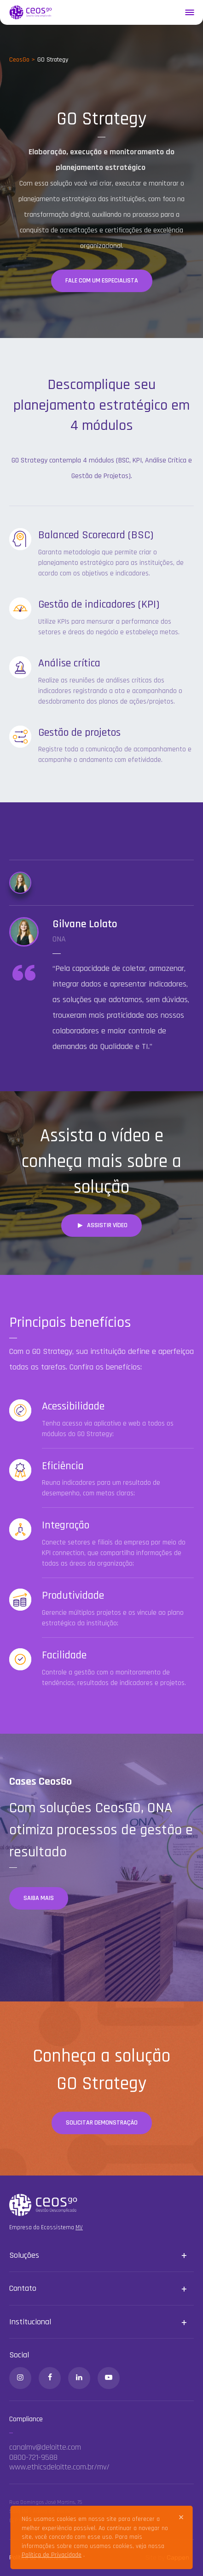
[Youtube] (109, 2378)
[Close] (181, 2517)
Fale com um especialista (101, 280)
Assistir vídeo (101, 1225)
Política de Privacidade (51, 2555)
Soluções (24, 2255)
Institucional (30, 2322)
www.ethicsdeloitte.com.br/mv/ (59, 2467)
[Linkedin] (79, 2378)
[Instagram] (20, 2378)
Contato (22, 2288)
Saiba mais (38, 1898)
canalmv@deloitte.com (45, 2447)
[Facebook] (50, 2378)
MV (79, 2227)
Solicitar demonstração (102, 2123)
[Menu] (189, 12)
